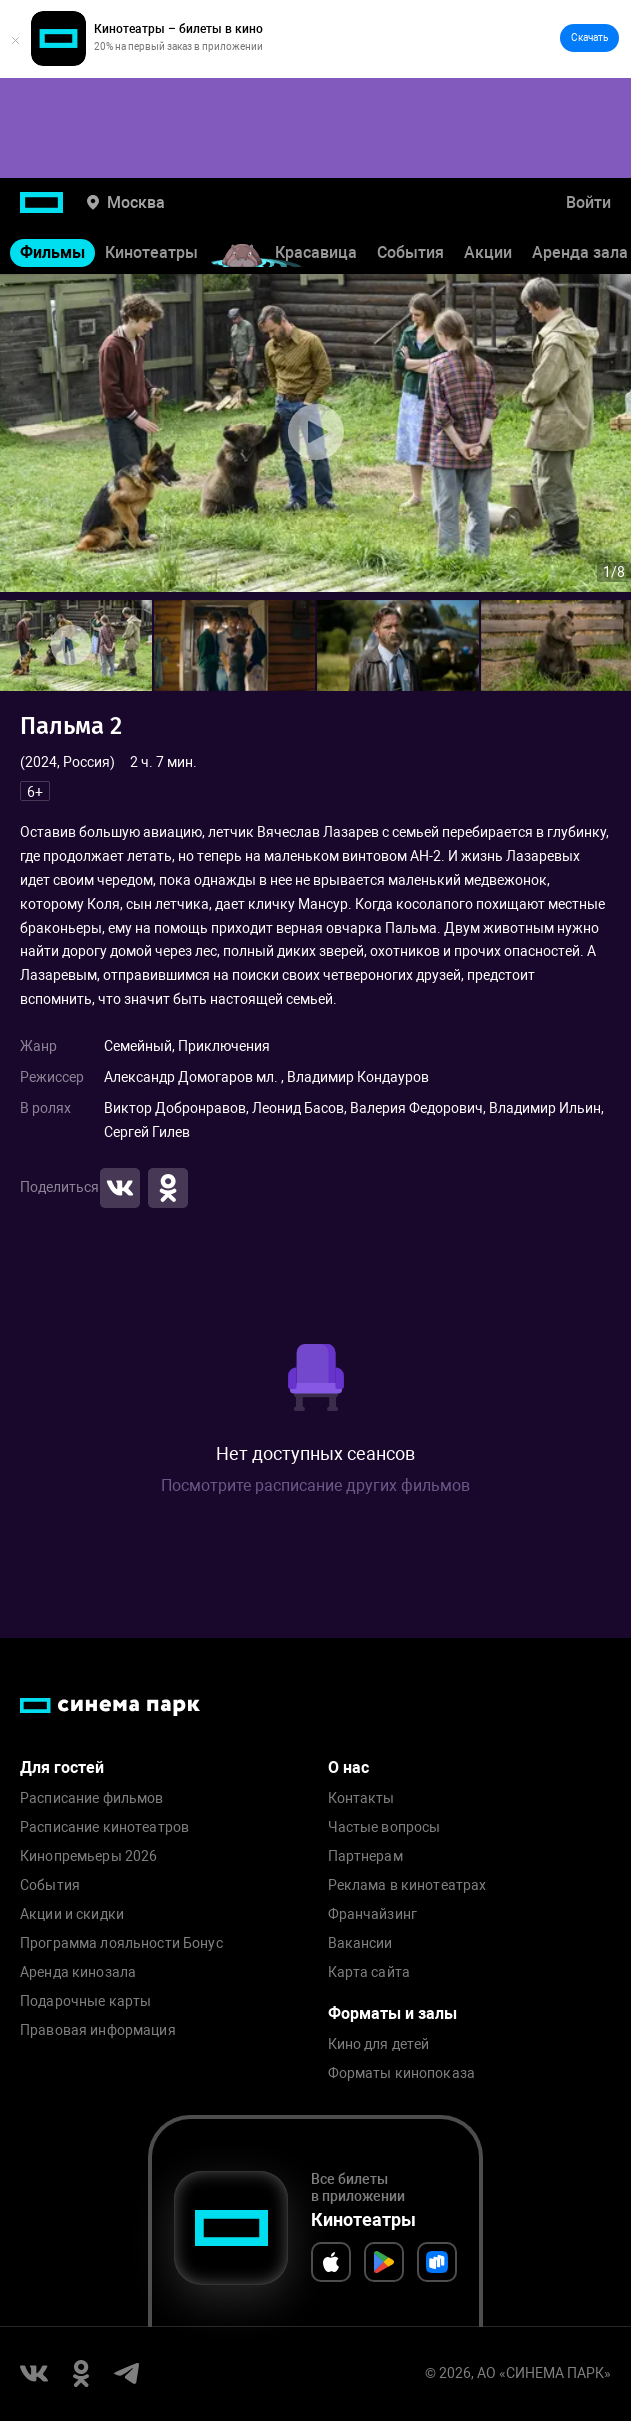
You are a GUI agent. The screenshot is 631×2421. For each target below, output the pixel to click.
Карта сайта (369, 1972)
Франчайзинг (373, 1914)
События (410, 252)
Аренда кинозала (78, 1972)
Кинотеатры (151, 252)
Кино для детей (379, 2044)
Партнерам (365, 1856)
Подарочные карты (85, 2001)
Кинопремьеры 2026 (88, 1856)
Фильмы (52, 252)
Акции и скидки (72, 1914)
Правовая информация (98, 2030)
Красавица (316, 252)
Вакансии (360, 1943)
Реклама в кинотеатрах (407, 1885)
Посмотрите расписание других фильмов (315, 1485)
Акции (488, 252)
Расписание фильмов (92, 1798)
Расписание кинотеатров (104, 1827)
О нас (348, 1767)
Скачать (589, 37)
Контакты (361, 1798)
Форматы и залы (392, 2013)
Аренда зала (580, 252)
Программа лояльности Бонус (121, 1943)
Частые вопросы (384, 1827)
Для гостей (62, 1767)
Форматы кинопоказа (402, 2073)
